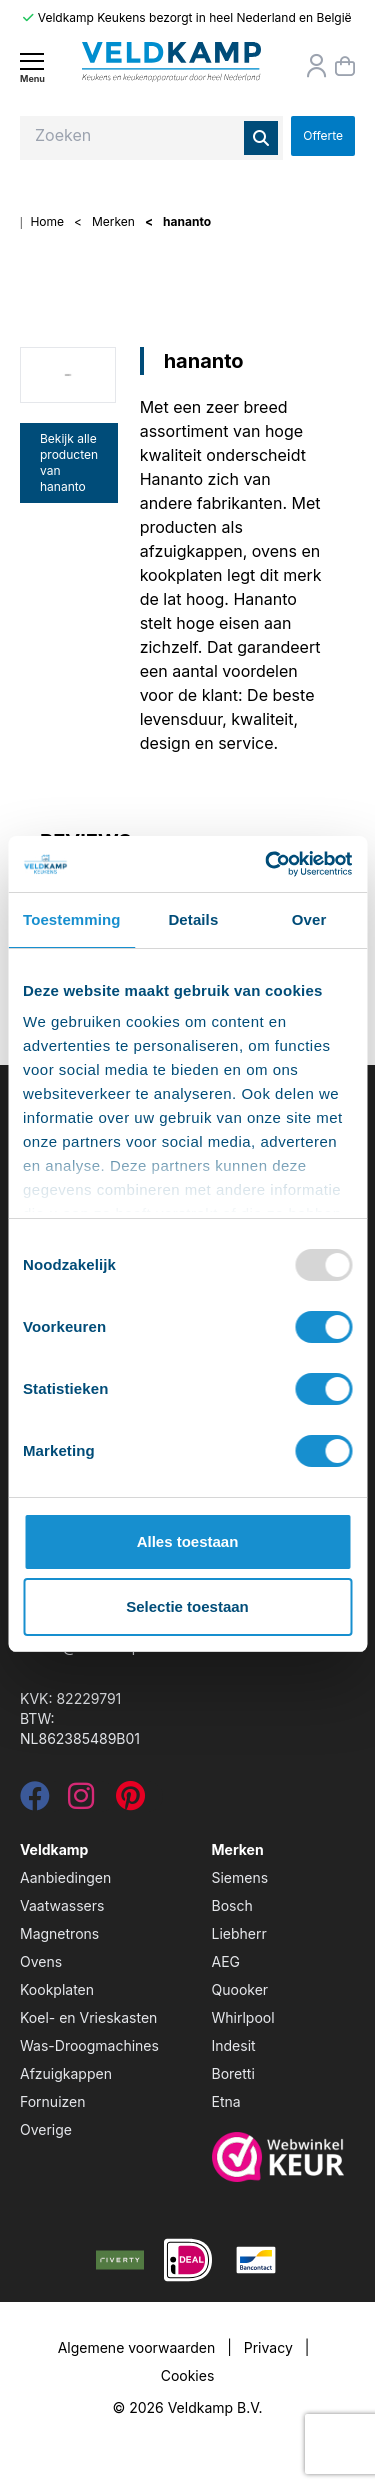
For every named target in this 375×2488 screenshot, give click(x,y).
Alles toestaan (188, 1541)
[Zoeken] (261, 138)
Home (47, 221)
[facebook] (35, 1801)
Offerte (323, 135)
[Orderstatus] (317, 66)
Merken (113, 221)
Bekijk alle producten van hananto (69, 462)
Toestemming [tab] (72, 919)
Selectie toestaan (187, 1606)
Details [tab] (193, 919)
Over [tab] (309, 919)
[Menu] (32, 67)
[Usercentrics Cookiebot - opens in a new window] (267, 864)
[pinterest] (130, 1801)
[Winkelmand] (345, 66)
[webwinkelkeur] (284, 2157)
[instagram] (81, 1801)
